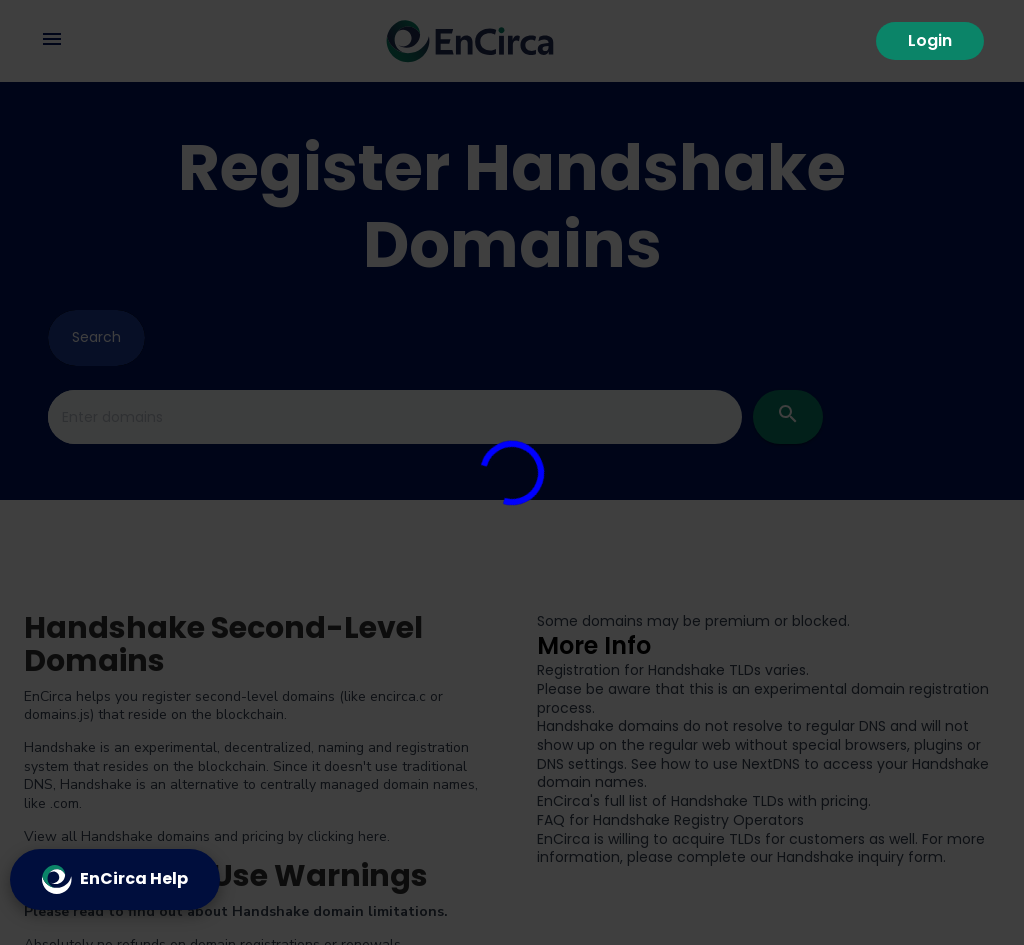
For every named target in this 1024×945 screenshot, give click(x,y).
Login (930, 40)
